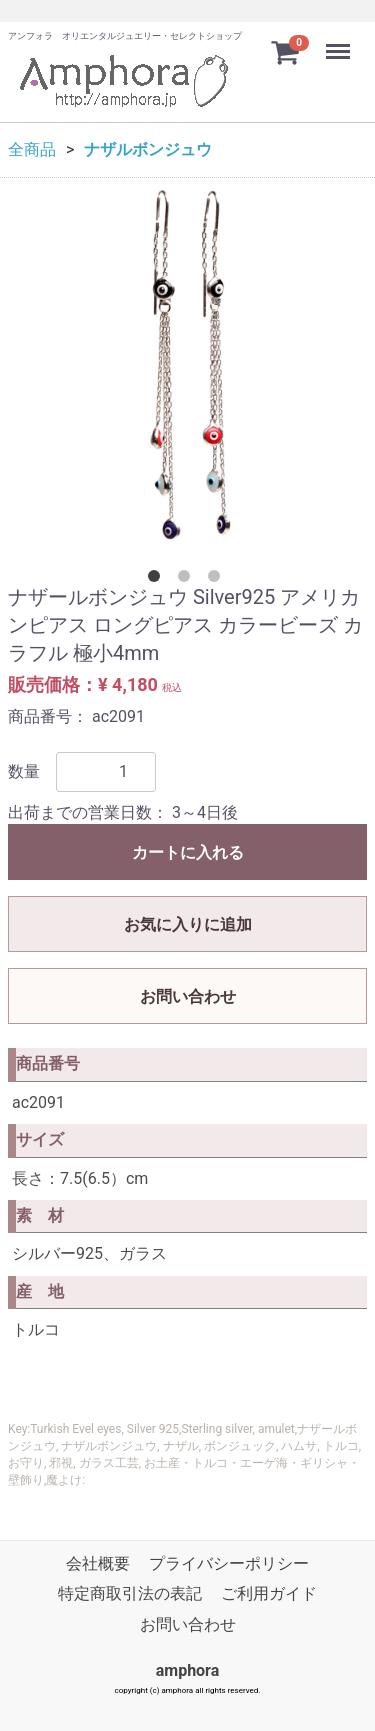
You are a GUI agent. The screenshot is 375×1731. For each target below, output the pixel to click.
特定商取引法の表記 (130, 1594)
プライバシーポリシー (229, 1563)
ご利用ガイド (269, 1594)
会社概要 (98, 1563)
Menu (340, 42)
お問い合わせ (188, 996)
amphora (188, 1671)
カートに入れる (188, 852)
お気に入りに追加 (188, 924)
